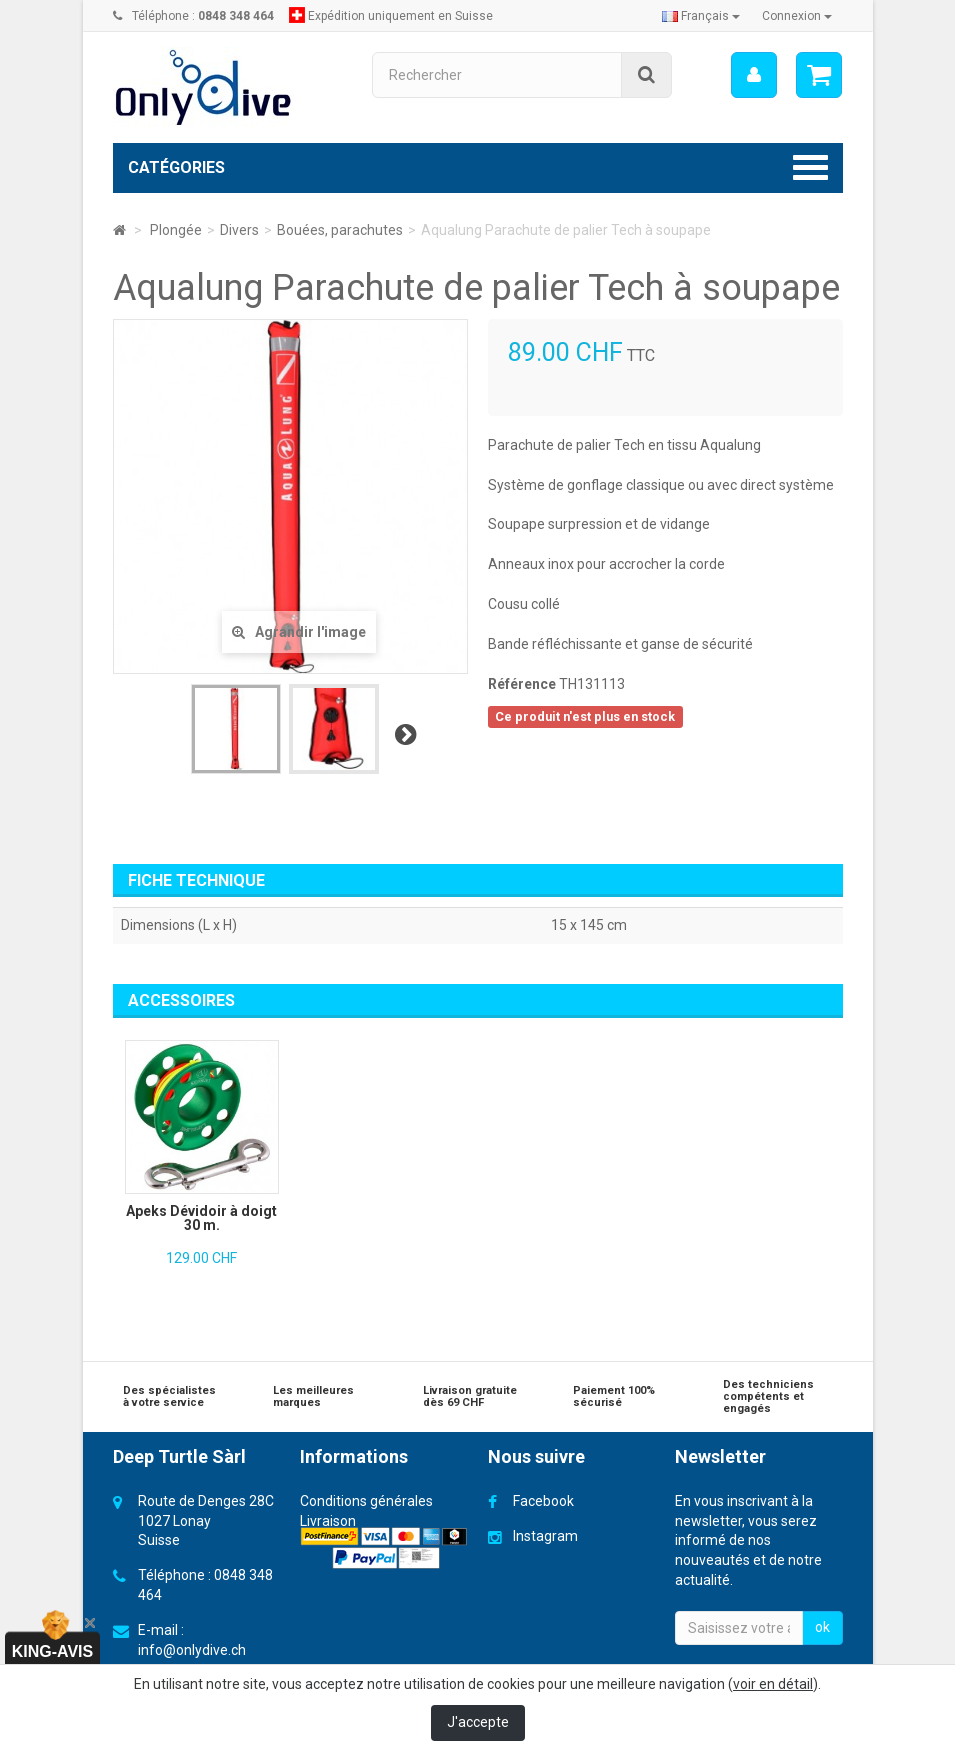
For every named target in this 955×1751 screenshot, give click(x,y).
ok (822, 1627)
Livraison (328, 1521)
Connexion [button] (797, 16)
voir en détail (773, 1684)
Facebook (543, 1501)
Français (701, 16)
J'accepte (478, 1722)
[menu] (753, 75)
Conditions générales (366, 1501)
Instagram (545, 1536)
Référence (522, 684)
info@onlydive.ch (192, 1650)
